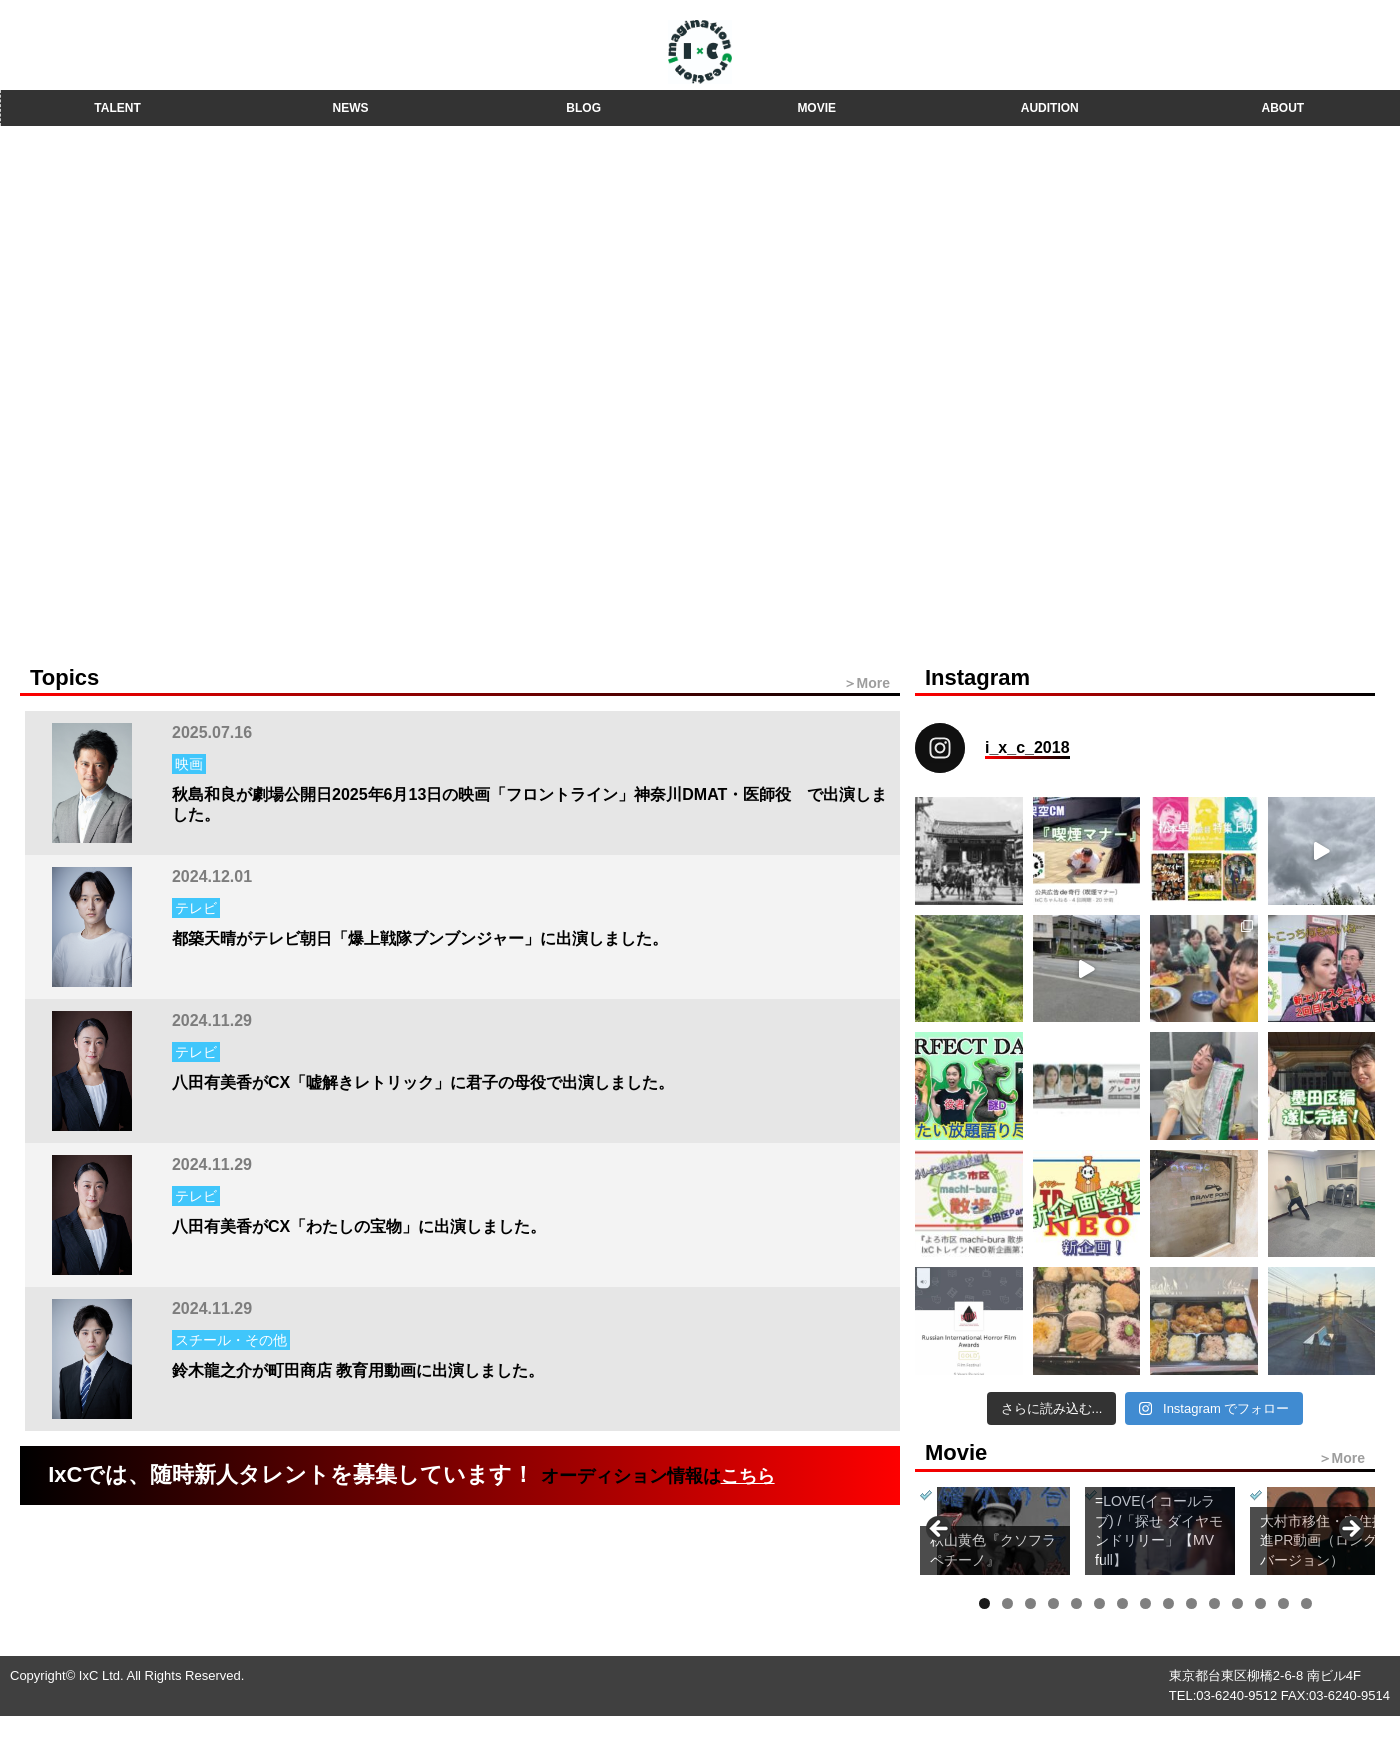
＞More (866, 683)
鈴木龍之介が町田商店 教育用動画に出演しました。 (358, 1370)
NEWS (351, 108)
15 (1306, 1603)
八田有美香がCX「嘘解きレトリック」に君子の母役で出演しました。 (423, 1082)
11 (1214, 1603)
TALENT (117, 108)
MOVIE (816, 108)
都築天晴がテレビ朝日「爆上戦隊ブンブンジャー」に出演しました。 (420, 938)
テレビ (196, 908)
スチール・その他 (231, 1340)
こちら (748, 1476)
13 (1260, 1603)
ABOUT (1283, 108)
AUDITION (1050, 108)
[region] (1145, 1535)
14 (1283, 1603)
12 (1237, 1603)
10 (1191, 1603)
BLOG (583, 108)
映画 (189, 764)
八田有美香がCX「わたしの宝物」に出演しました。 (359, 1226)
